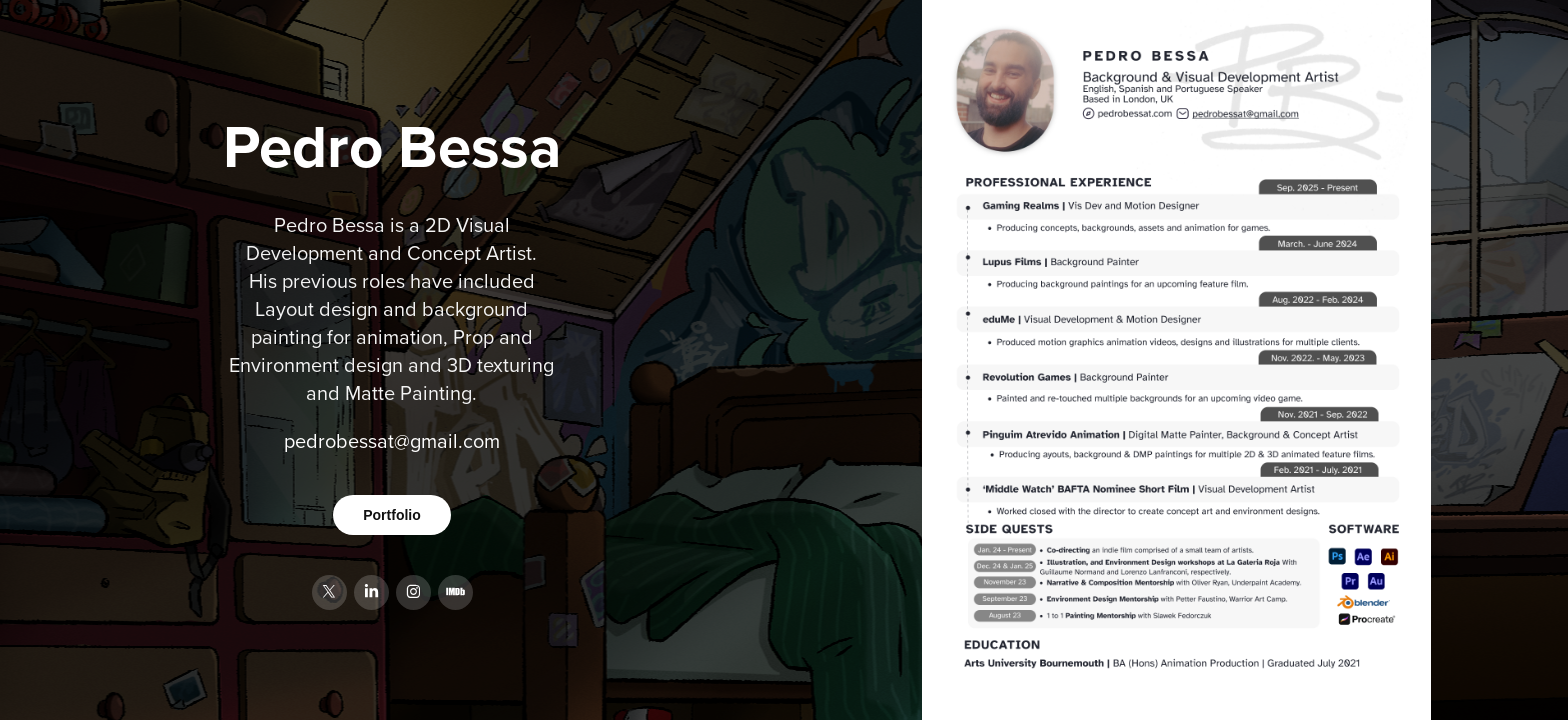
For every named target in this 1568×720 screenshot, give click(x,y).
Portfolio (392, 515)
